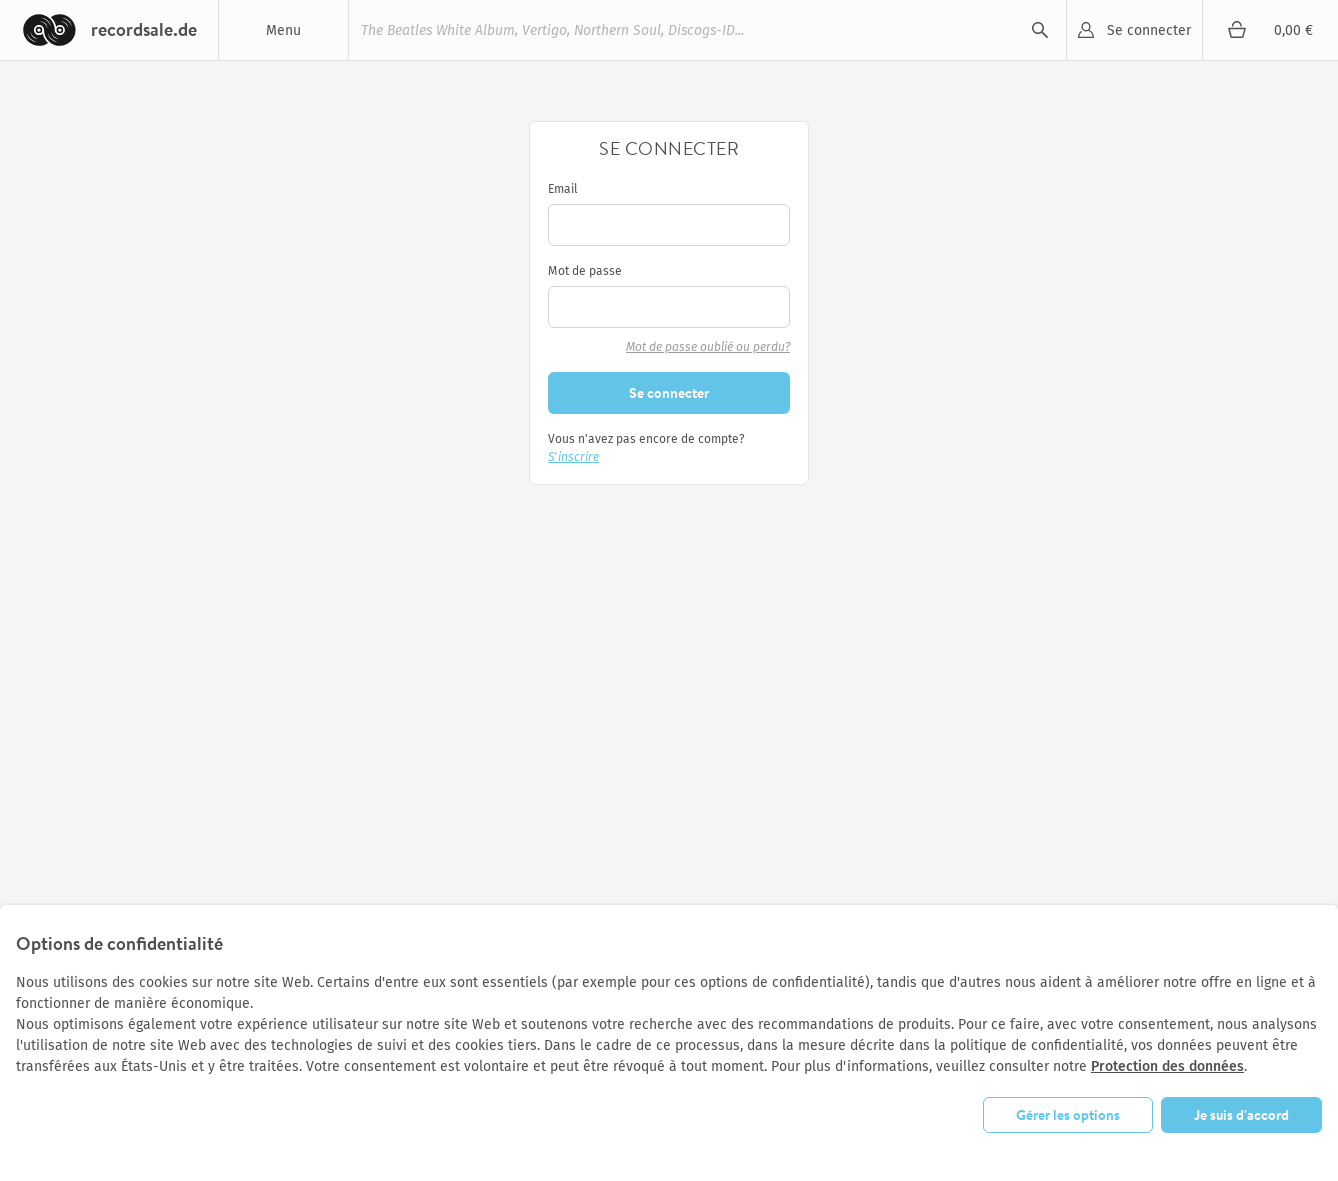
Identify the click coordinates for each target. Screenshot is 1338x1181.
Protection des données (1167, 1066)
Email (563, 189)
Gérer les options (1068, 1114)
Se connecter (1149, 30)
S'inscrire (573, 457)
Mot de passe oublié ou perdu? (708, 347)
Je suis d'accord (1241, 1114)
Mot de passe (585, 271)
